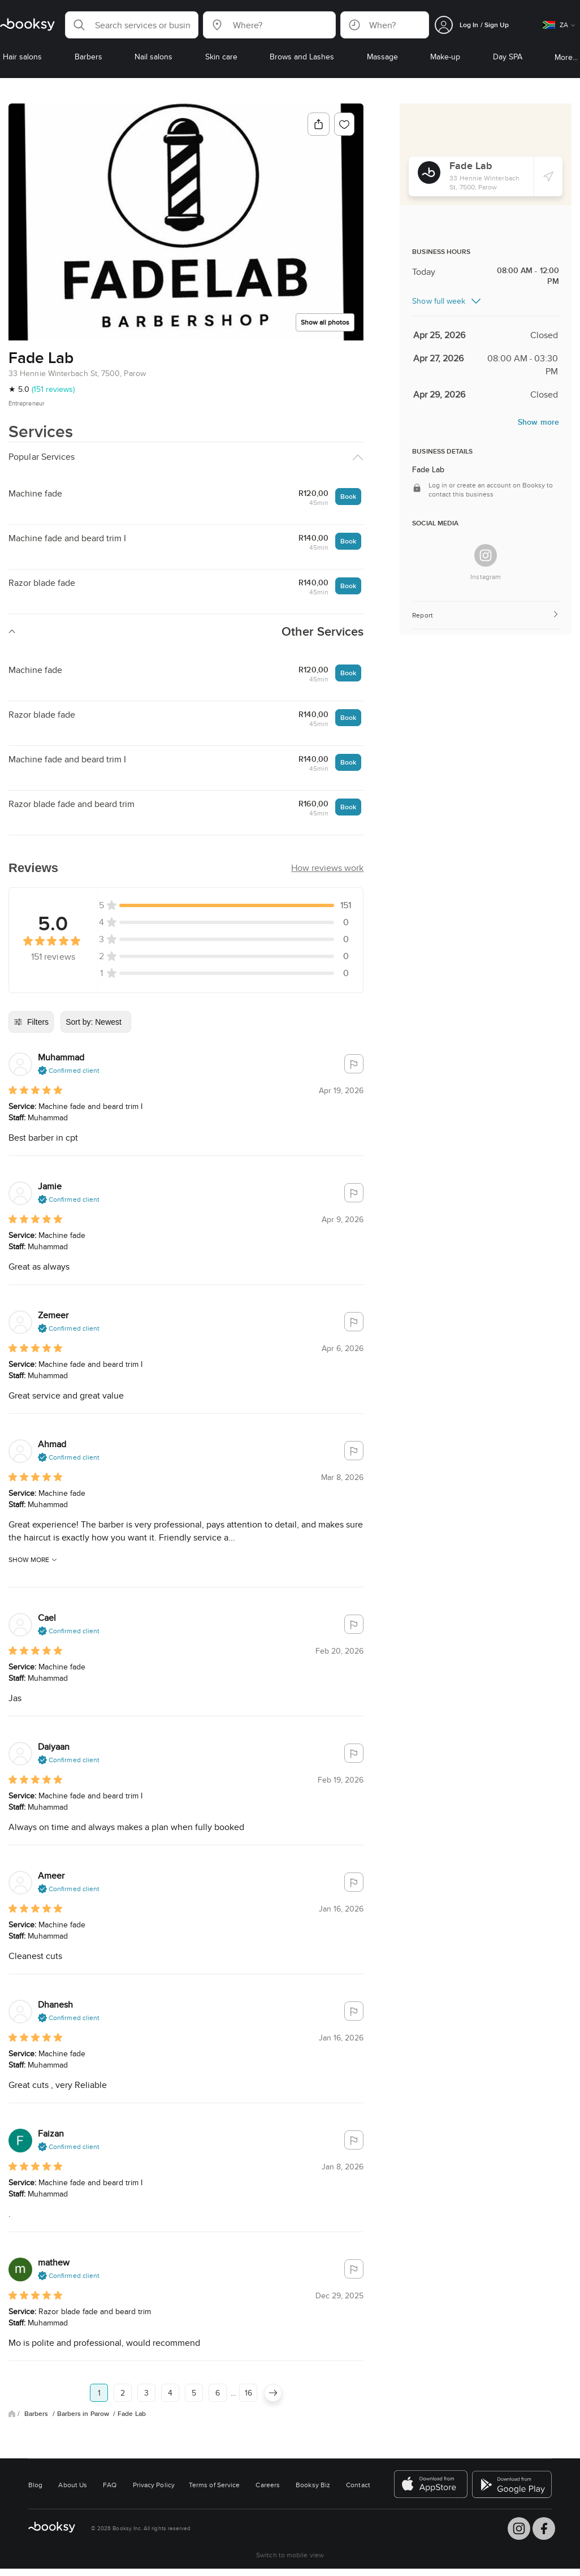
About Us (72, 2484)
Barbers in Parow (84, 2413)
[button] (131, 24)
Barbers (37, 2413)
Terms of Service (214, 2484)
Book (348, 496)
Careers (268, 2484)
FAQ (109, 2484)
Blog (35, 2484)
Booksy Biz (313, 2484)
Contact (358, 2484)
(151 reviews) (53, 389)
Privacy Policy (154, 2484)
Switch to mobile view (290, 2555)
